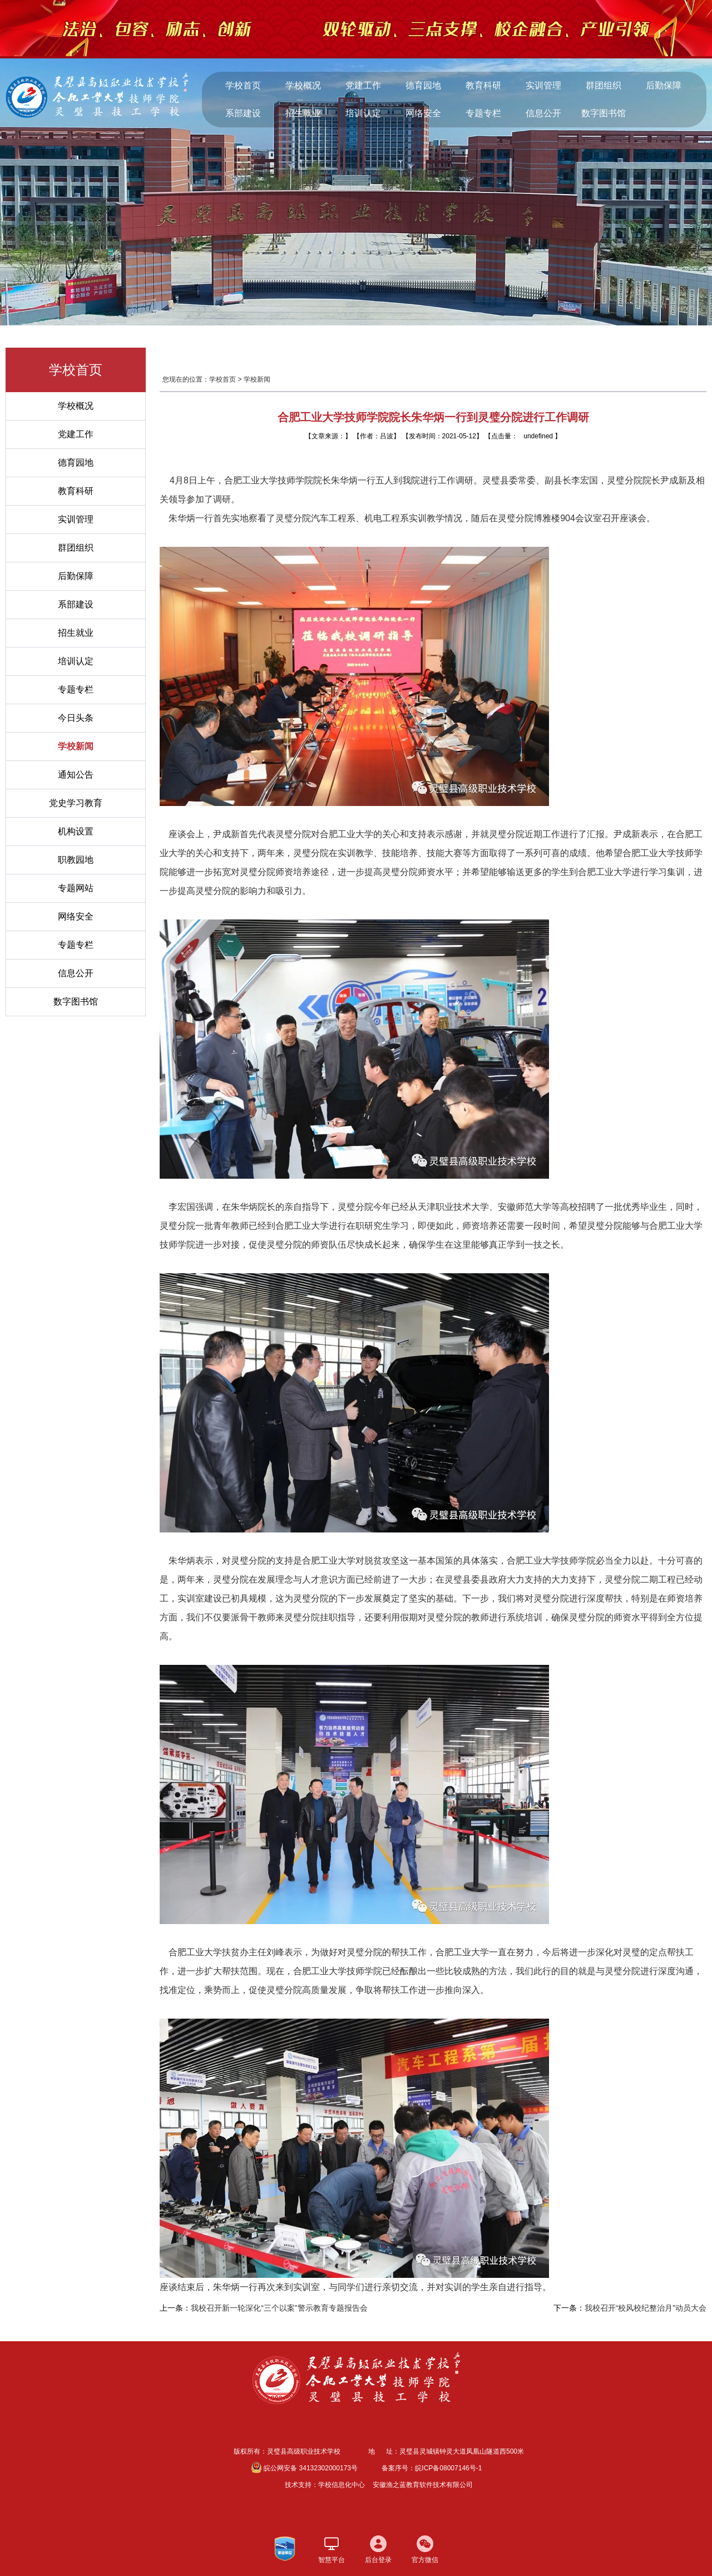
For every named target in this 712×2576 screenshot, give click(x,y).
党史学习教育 (75, 803)
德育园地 (423, 85)
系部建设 (243, 113)
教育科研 (483, 85)
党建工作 (363, 85)
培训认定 (363, 113)
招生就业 (303, 113)
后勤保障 (663, 85)
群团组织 (603, 85)
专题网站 (75, 888)
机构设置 (75, 831)
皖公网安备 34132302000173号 (304, 2467)
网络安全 (423, 113)
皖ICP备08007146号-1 (448, 2468)
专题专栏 (483, 113)
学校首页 (243, 85)
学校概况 (303, 85)
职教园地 (75, 859)
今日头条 (75, 718)
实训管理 (543, 85)
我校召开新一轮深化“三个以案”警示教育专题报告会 (279, 2307)
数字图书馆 (603, 113)
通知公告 (75, 774)
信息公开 (543, 113)
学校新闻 (75, 746)
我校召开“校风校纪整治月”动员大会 (645, 2307)
